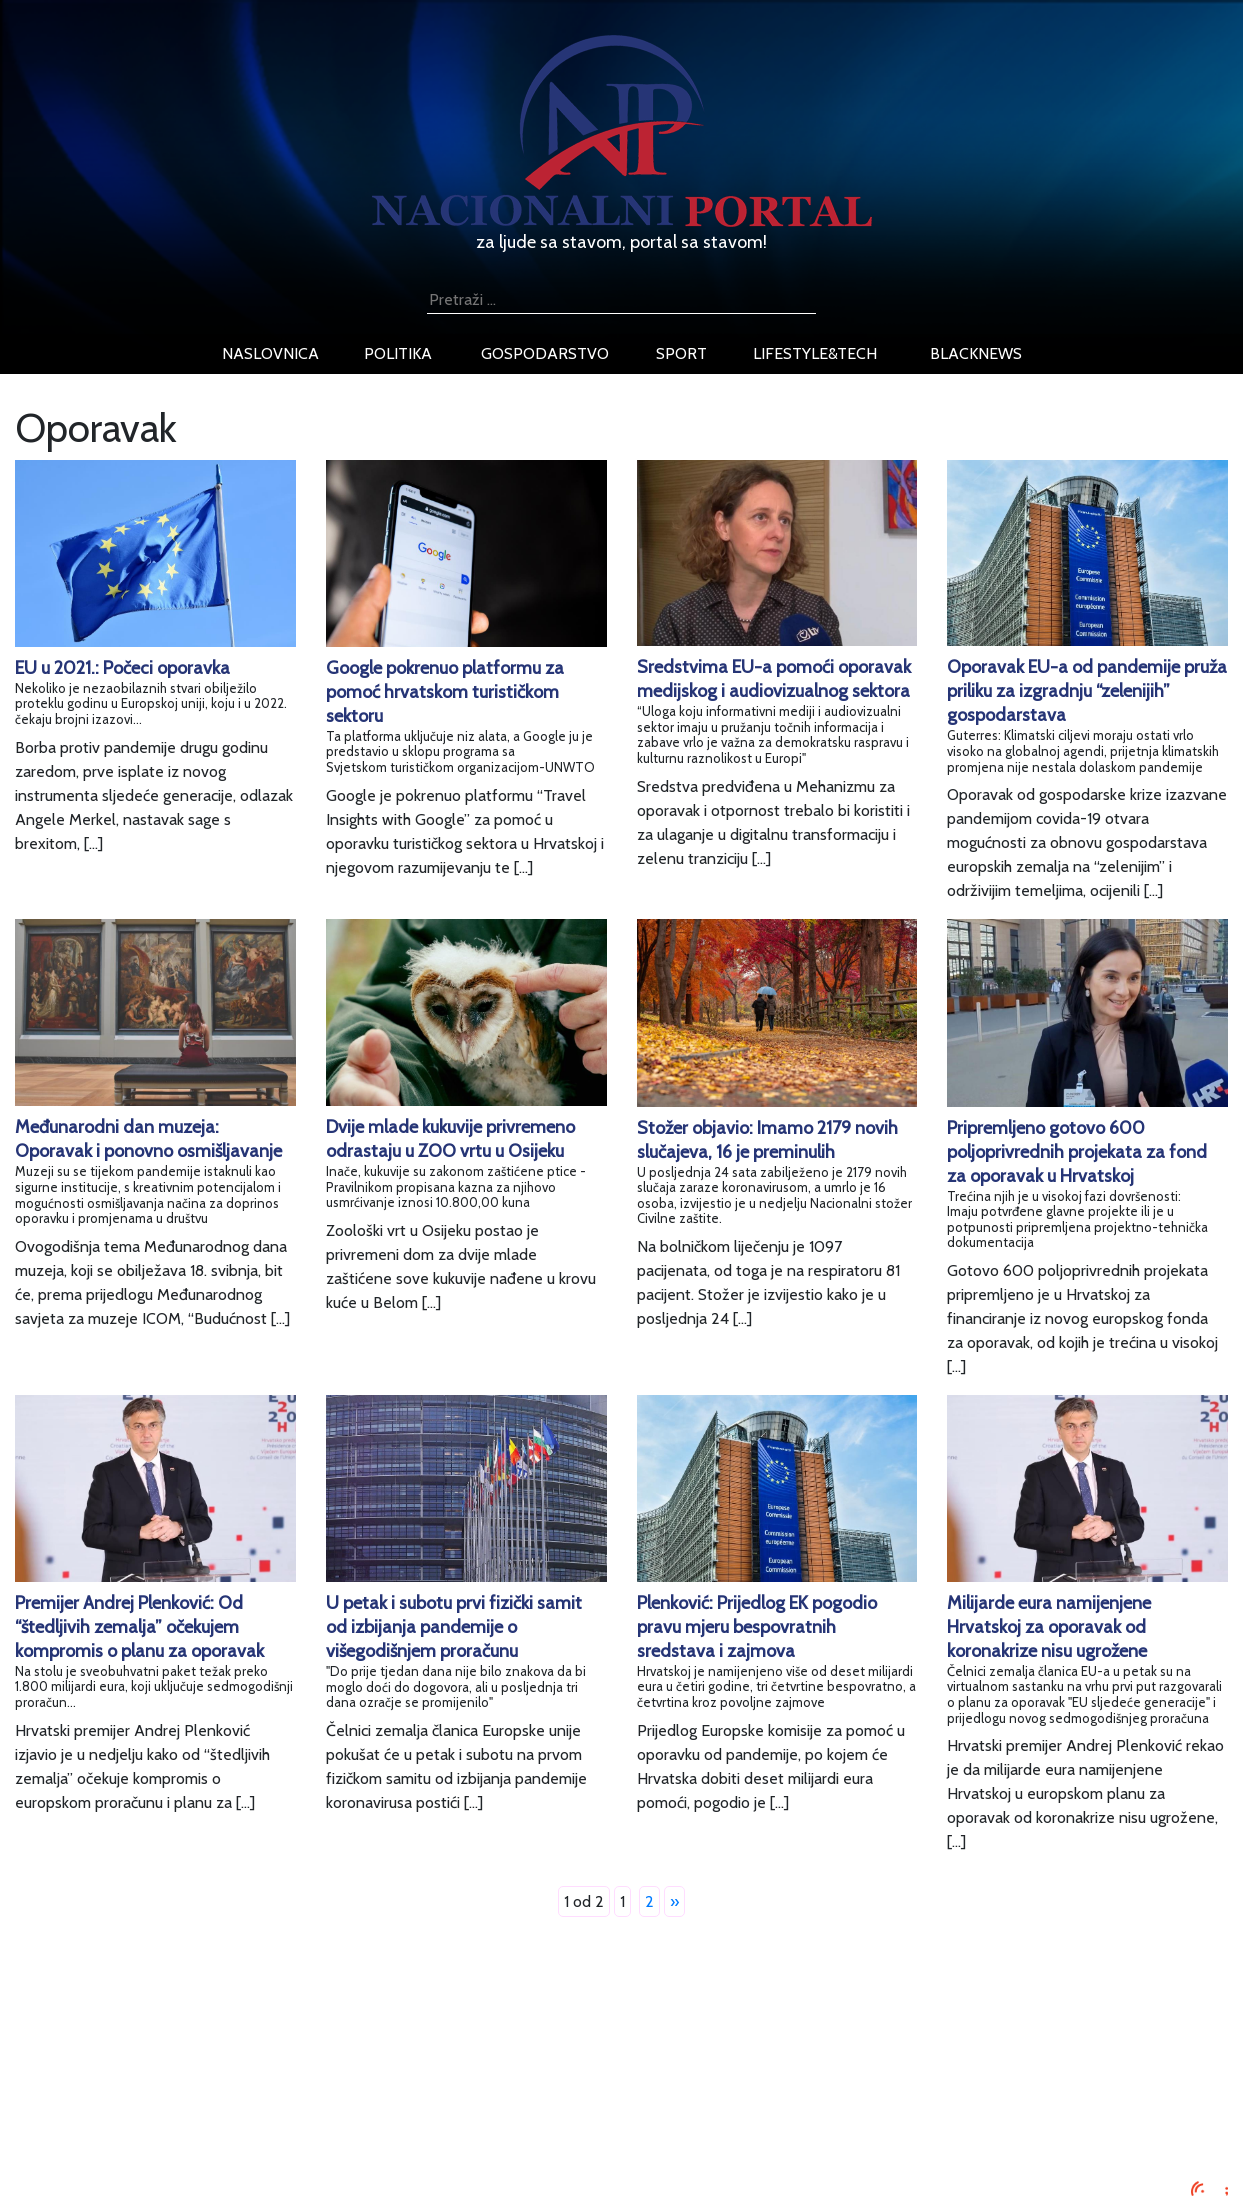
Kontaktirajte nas (229, 2142)
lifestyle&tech (815, 353)
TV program (212, 2166)
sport (681, 353)
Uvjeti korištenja (227, 2094)
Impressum (209, 2046)
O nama (199, 2118)
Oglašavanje (214, 2070)
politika (398, 353)
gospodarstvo (545, 353)
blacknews (976, 353)
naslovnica (270, 353)
